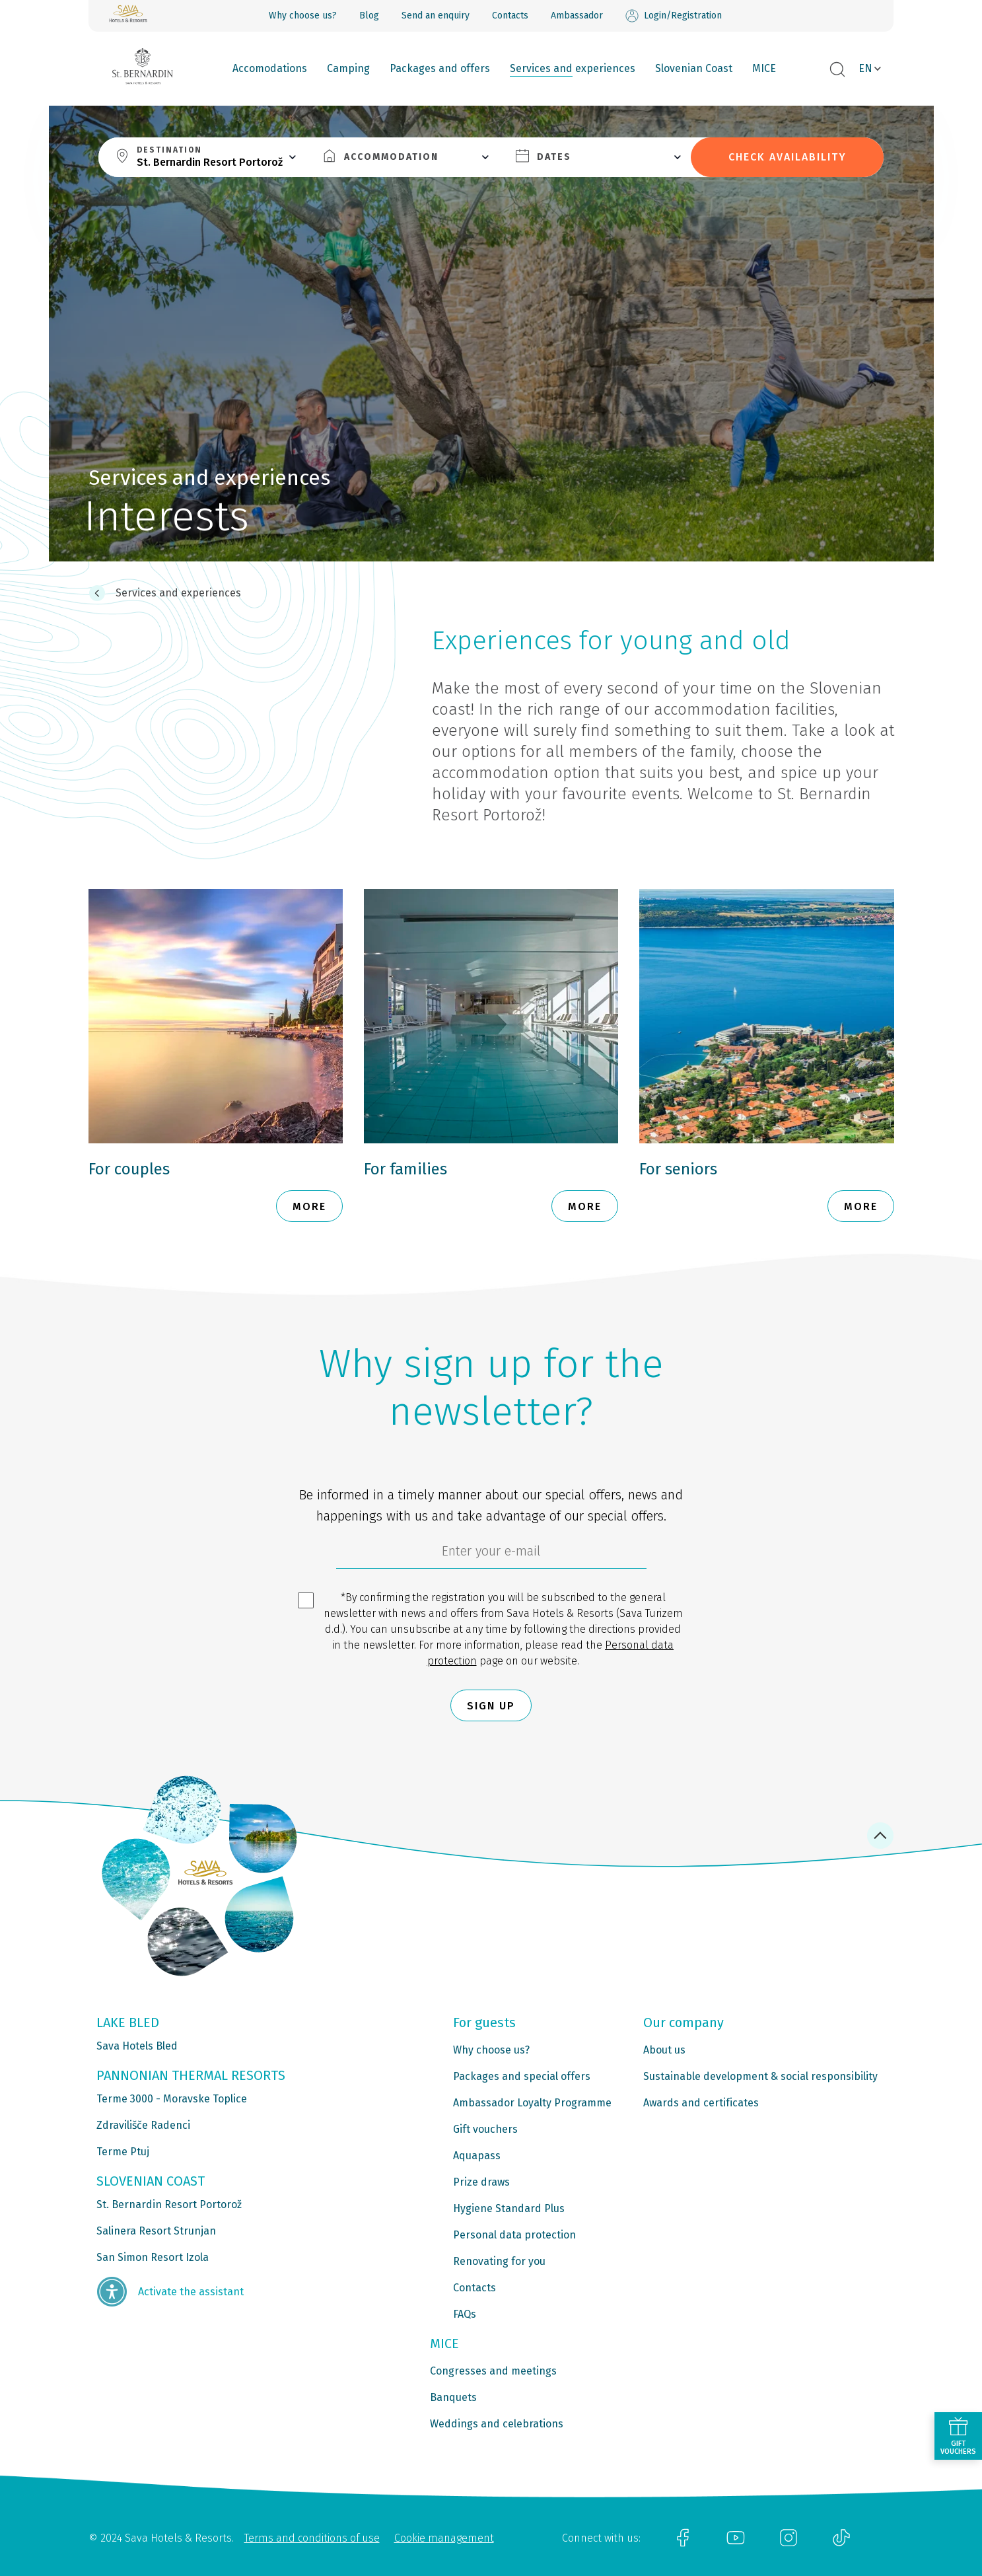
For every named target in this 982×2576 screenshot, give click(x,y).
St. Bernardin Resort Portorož (169, 2204)
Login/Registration (673, 15)
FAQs (464, 2314)
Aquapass (477, 2155)
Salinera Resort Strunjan (156, 2231)
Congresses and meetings (493, 2371)
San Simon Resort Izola (152, 2257)
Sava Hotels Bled (137, 2046)
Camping (348, 68)
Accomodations (269, 68)
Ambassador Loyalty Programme (532, 2102)
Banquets (453, 2397)
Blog (369, 15)
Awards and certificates (701, 2102)
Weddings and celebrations (496, 2423)
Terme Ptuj (122, 2151)
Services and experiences (572, 68)
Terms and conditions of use (312, 2538)
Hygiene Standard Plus (509, 2208)
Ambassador (577, 15)
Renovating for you (499, 2261)
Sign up (491, 1705)
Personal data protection (514, 2235)
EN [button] (865, 68)
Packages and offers (440, 68)
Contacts (510, 15)
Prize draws (481, 2182)
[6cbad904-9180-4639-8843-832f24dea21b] (491, 1554)
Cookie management (444, 2538)
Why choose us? (303, 15)
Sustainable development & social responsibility (760, 2076)
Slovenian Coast (693, 68)
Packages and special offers (521, 2076)
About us (664, 2050)
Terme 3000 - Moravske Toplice (171, 2099)
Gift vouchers (485, 2129)
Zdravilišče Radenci (143, 2125)
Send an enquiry (436, 15)
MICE (764, 68)
